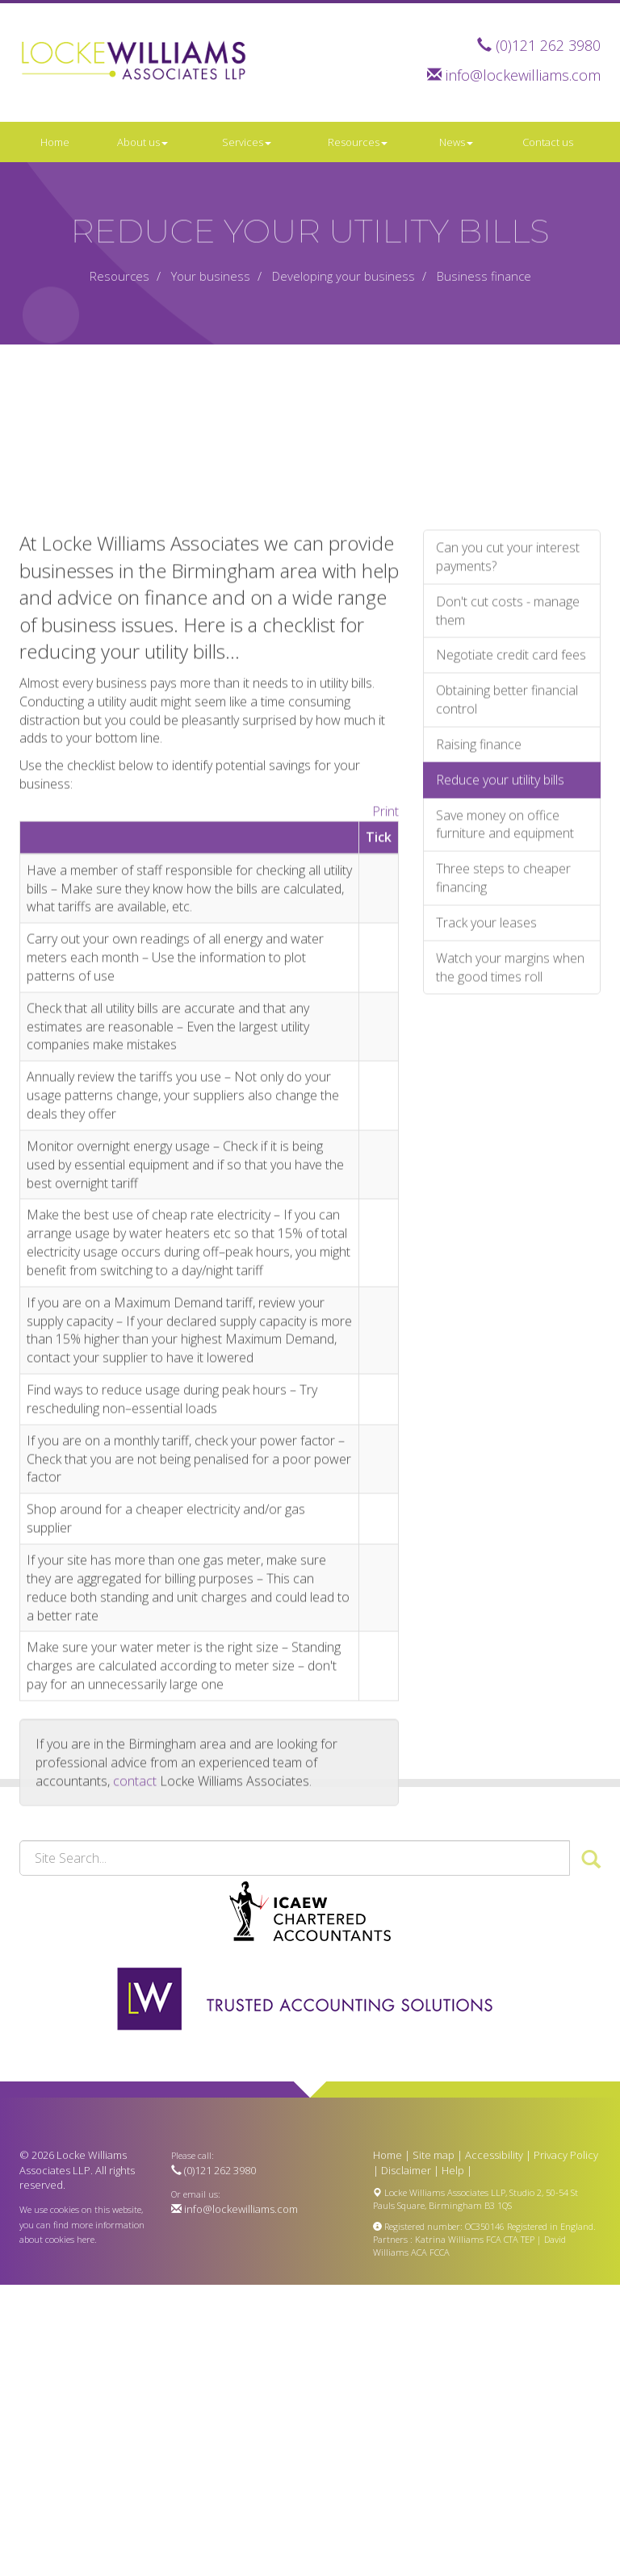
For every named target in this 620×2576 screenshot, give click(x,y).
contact (135, 2028)
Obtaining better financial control (507, 947)
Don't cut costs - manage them (508, 858)
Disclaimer (406, 2170)
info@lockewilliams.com (523, 75)
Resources (358, 142)
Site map (434, 2155)
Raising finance (479, 991)
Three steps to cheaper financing (503, 1126)
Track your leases (486, 1170)
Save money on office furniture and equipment (505, 1072)
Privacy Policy (566, 2155)
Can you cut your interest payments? (508, 804)
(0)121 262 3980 (548, 45)
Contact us (547, 142)
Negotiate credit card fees (511, 903)
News (456, 142)
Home (54, 142)
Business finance (484, 276)
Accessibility (494, 2155)
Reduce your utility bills (500, 1027)
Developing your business (343, 276)
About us (142, 142)
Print (385, 1058)
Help (453, 2170)
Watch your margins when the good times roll (510, 1214)
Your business (210, 276)
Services (246, 142)
